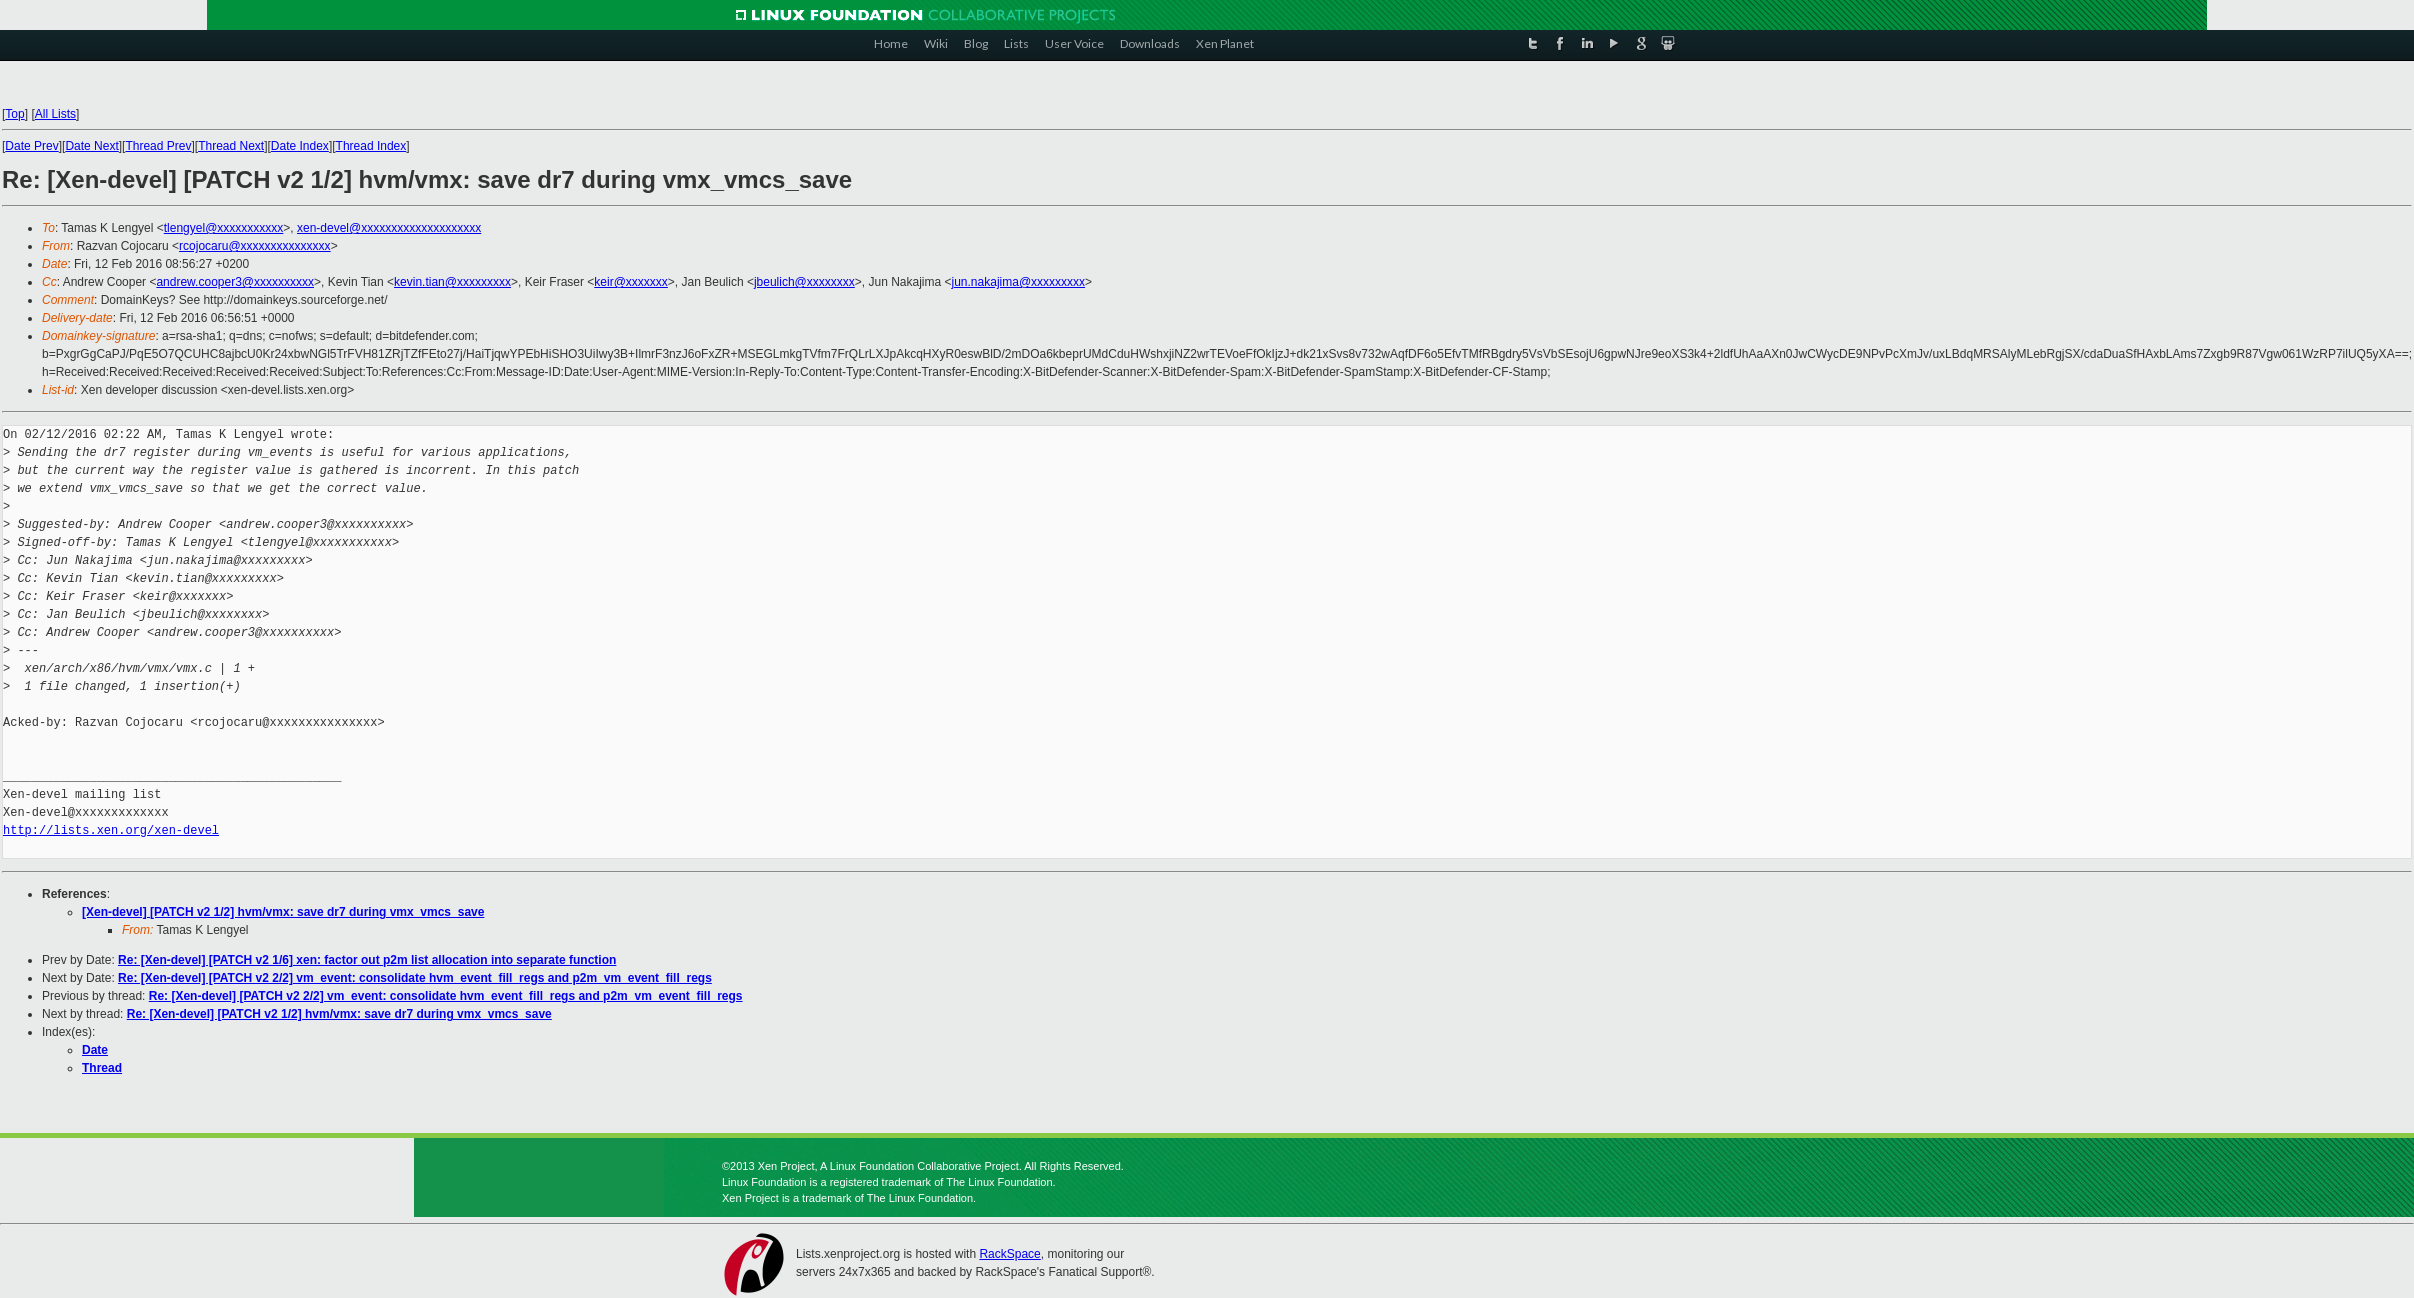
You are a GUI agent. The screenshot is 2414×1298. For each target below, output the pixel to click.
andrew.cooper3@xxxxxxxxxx (235, 282)
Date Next (91, 146)
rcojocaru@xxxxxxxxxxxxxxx (255, 246)
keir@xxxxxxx (631, 282)
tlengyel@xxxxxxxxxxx (224, 228)
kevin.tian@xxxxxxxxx (452, 282)
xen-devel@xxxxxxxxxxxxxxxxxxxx (389, 228)
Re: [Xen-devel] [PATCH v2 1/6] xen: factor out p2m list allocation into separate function (367, 960)
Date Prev (31, 146)
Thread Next (231, 146)
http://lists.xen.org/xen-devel (111, 830)
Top (14, 114)
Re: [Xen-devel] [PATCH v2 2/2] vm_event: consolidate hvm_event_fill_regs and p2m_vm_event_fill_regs (415, 978)
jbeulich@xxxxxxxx (804, 282)
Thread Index (371, 146)
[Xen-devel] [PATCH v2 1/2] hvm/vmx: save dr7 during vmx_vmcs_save (283, 912)
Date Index (300, 146)
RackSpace (1009, 1254)
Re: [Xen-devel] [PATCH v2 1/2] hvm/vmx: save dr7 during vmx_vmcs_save (339, 1014)
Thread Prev (158, 146)
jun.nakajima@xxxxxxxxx (1019, 282)
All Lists (55, 114)
